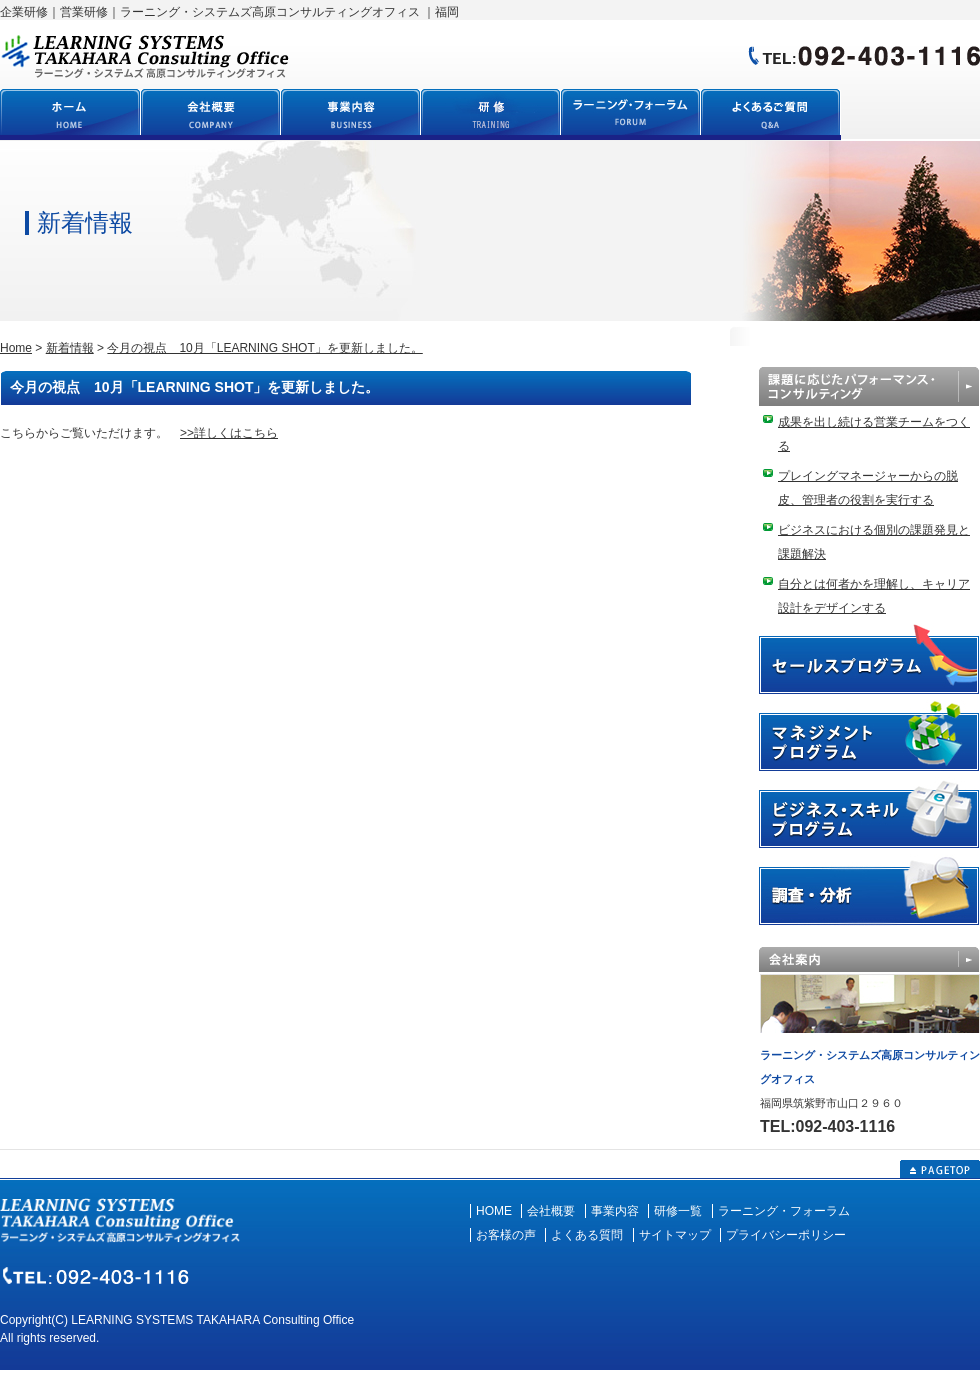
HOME (494, 1211)
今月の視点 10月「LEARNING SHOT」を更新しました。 (264, 348)
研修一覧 (678, 1211)
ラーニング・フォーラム (784, 1211)
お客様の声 (506, 1235)
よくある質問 (587, 1235)
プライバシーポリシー (786, 1235)
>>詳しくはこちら (229, 433)
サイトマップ (675, 1235)
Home (16, 348)
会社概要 (551, 1211)
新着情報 (70, 348)
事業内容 (615, 1211)
